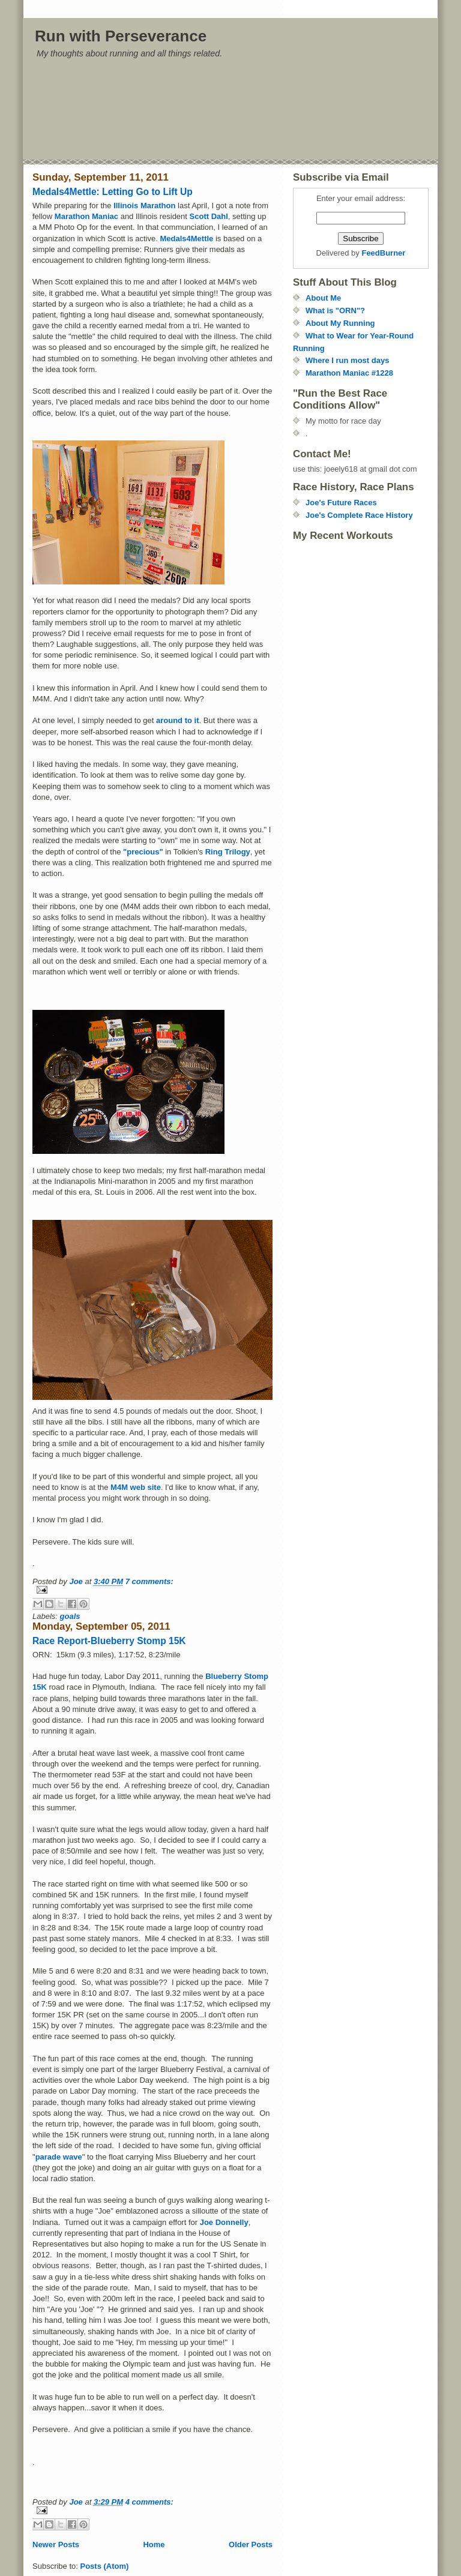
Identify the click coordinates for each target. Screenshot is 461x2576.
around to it (177, 720)
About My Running (340, 323)
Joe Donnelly (224, 2222)
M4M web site (135, 1487)
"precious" (142, 851)
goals (70, 1616)
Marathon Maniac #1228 (349, 372)
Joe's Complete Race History (359, 515)
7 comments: (149, 1581)
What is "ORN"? (335, 310)
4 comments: (149, 2501)
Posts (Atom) (104, 2566)
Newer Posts (55, 2544)
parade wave (58, 2156)
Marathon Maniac (88, 216)
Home (153, 2544)
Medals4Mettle (187, 238)
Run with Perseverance (120, 36)
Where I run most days (347, 360)
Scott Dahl (207, 216)
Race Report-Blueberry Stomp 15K (109, 1641)
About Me (323, 297)
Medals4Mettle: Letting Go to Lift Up (112, 192)
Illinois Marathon (145, 205)
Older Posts (251, 2544)
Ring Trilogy (227, 851)
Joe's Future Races (341, 502)
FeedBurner (383, 252)
